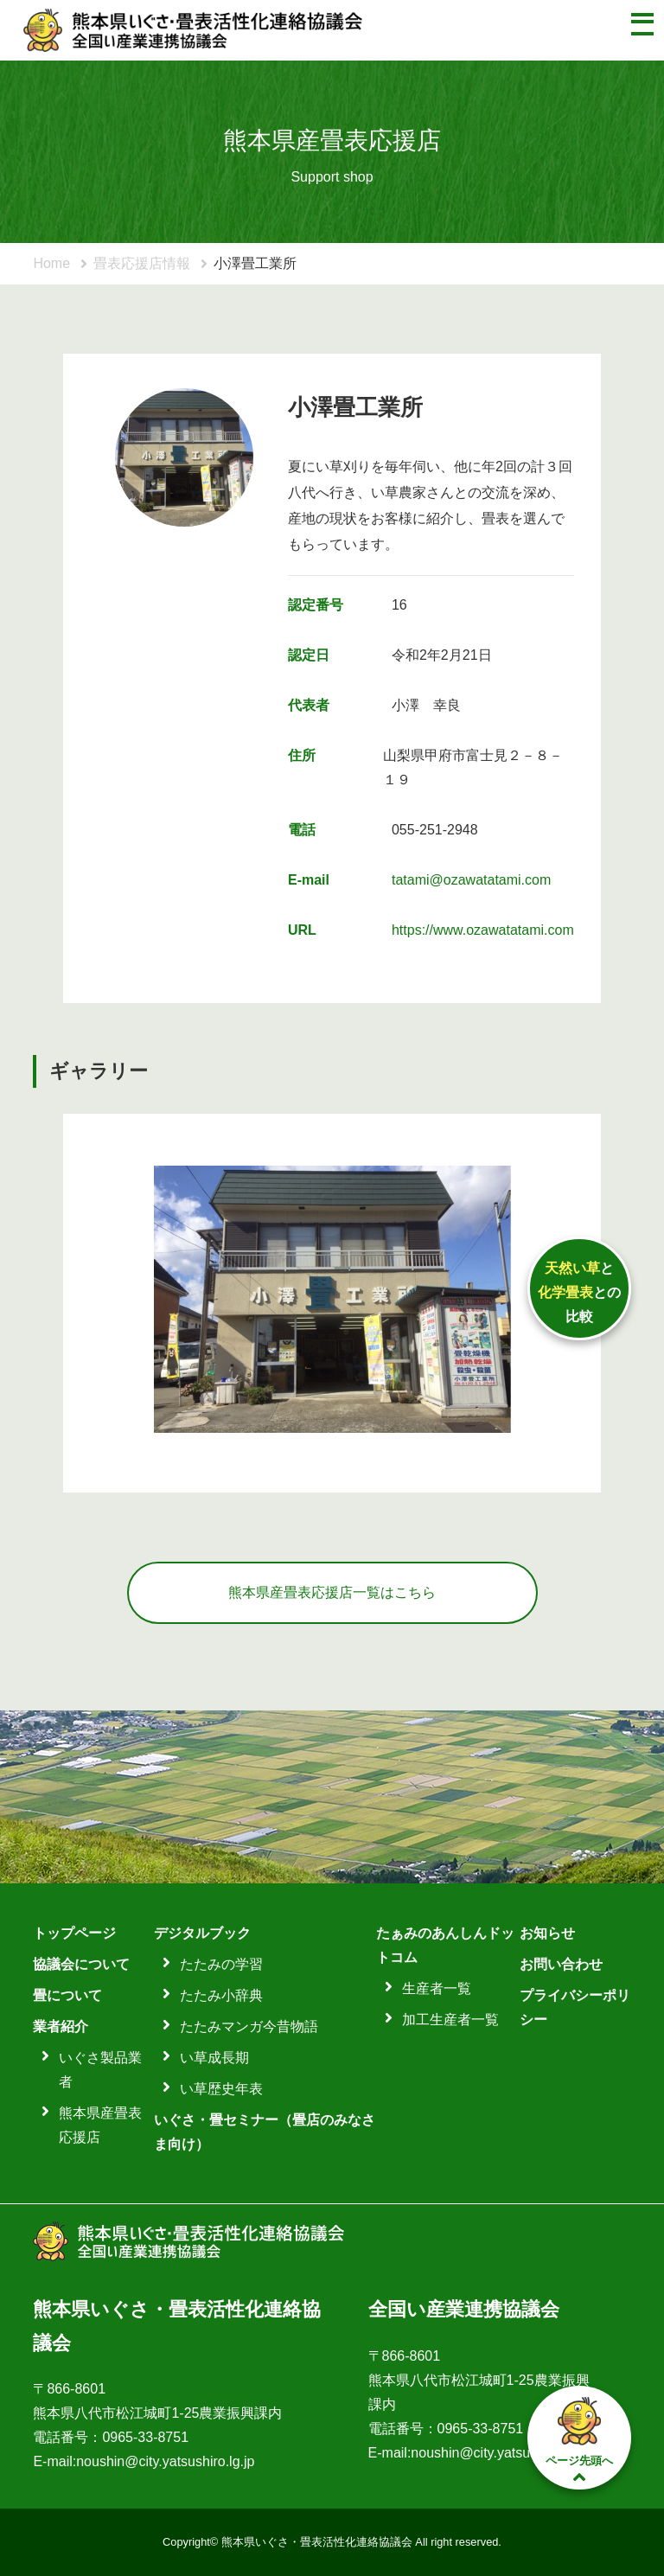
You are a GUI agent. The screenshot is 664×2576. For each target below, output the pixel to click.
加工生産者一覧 (450, 2019)
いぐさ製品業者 (100, 2069)
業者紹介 (60, 2026)
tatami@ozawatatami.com (471, 880)
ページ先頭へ (579, 2438)
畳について (67, 1995)
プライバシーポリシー (575, 2007)
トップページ (74, 1933)
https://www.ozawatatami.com (483, 930)
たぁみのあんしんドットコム (445, 1945)
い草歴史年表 (221, 2088)
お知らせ (547, 1933)
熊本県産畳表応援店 (100, 2125)
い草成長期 (214, 2057)
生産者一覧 (436, 1988)
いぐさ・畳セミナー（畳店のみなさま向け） (264, 2132)
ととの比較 (579, 1292)
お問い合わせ (561, 1964)
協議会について (81, 1964)
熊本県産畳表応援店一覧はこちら (332, 1592)
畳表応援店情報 (141, 263)
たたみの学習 (221, 1964)
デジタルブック (202, 1933)
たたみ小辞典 (221, 1995)
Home (51, 263)
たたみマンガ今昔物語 (249, 2026)
